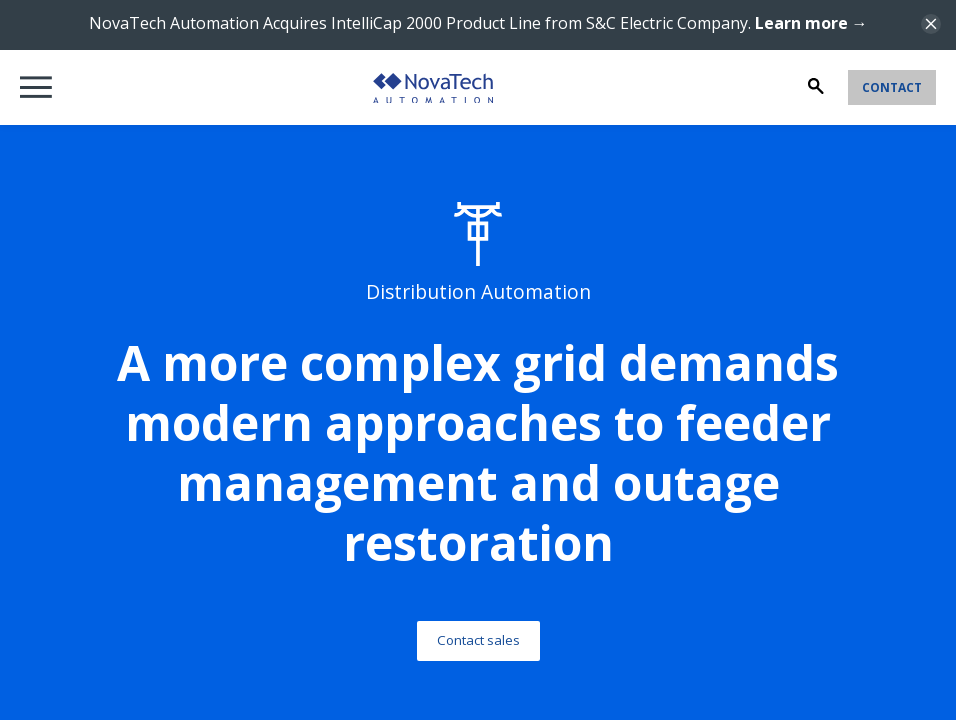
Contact (892, 87)
